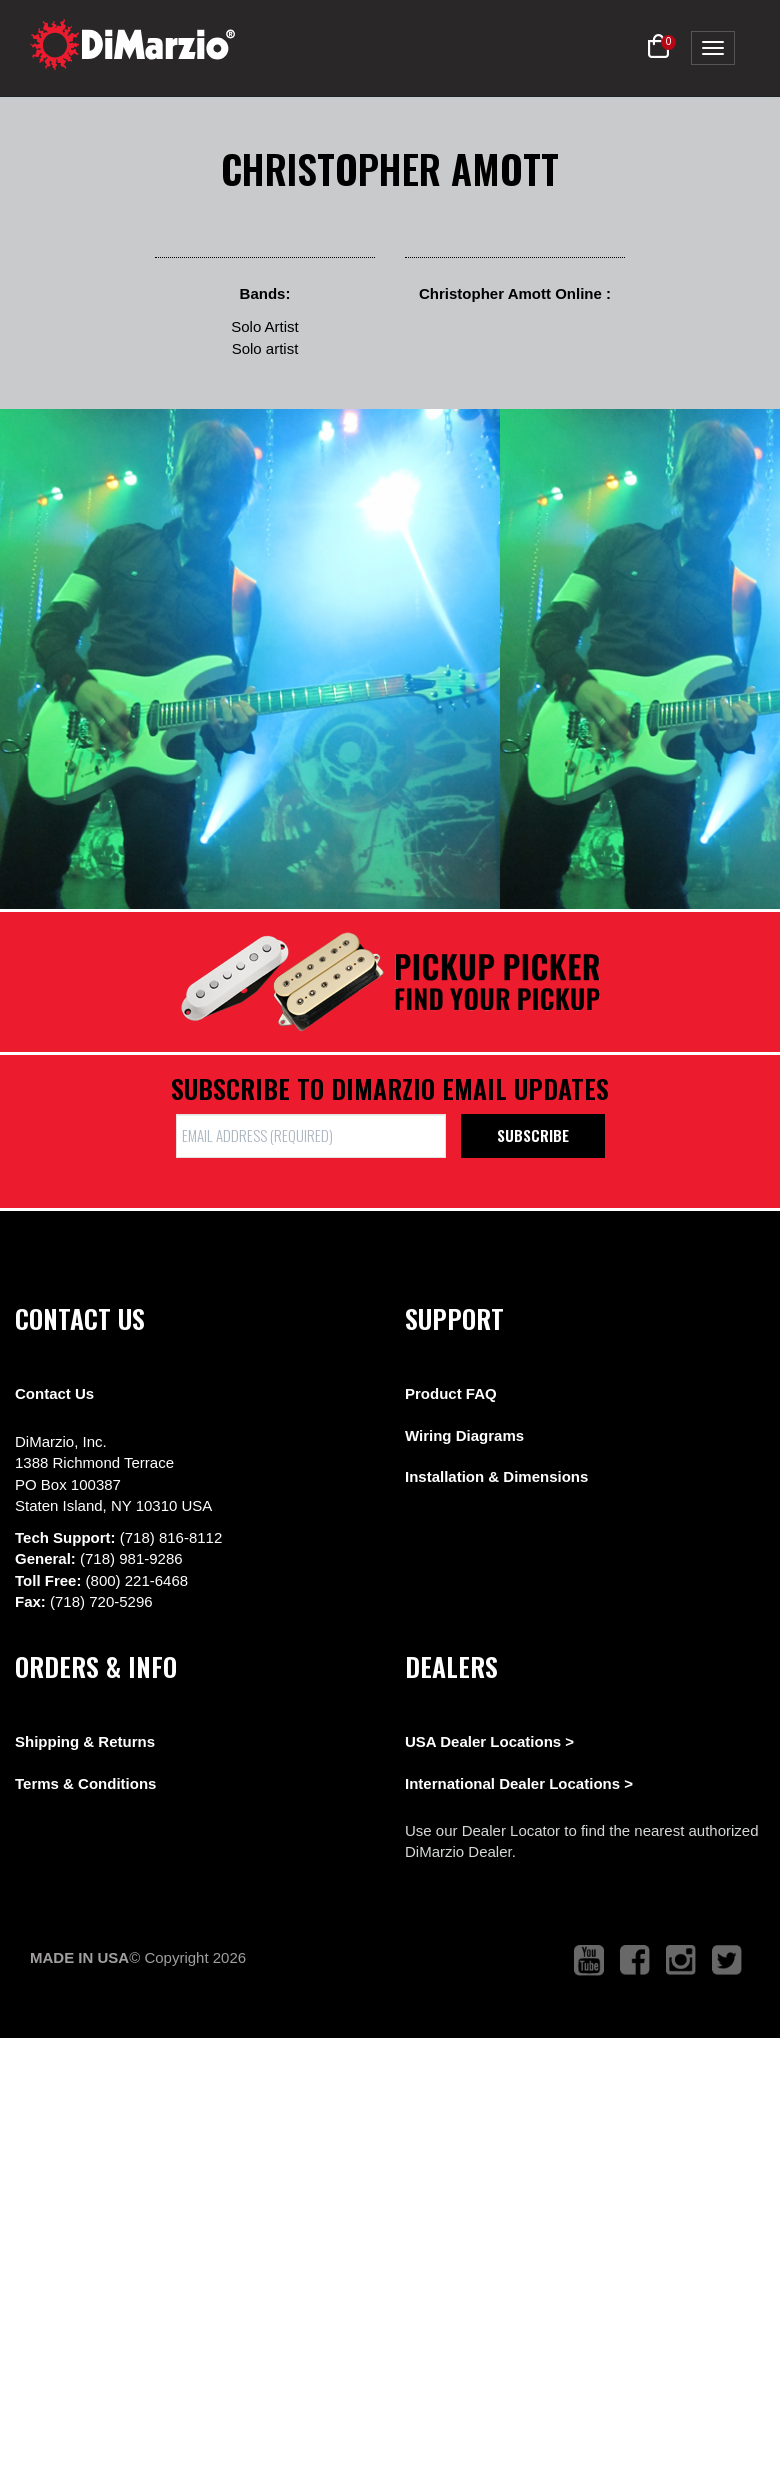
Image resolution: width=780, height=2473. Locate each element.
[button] (658, 47)
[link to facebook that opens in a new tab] (635, 1960)
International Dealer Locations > (519, 1783)
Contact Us (54, 1393)
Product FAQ (451, 1393)
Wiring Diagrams (464, 1435)
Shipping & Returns (85, 1741)
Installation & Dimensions (496, 1476)
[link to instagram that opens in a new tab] (681, 1960)
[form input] (311, 1135)
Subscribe (533, 1135)
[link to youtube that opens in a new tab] (589, 1960)
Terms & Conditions (85, 1783)
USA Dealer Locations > (489, 1741)
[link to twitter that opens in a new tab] (727, 1960)
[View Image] (250, 659)
